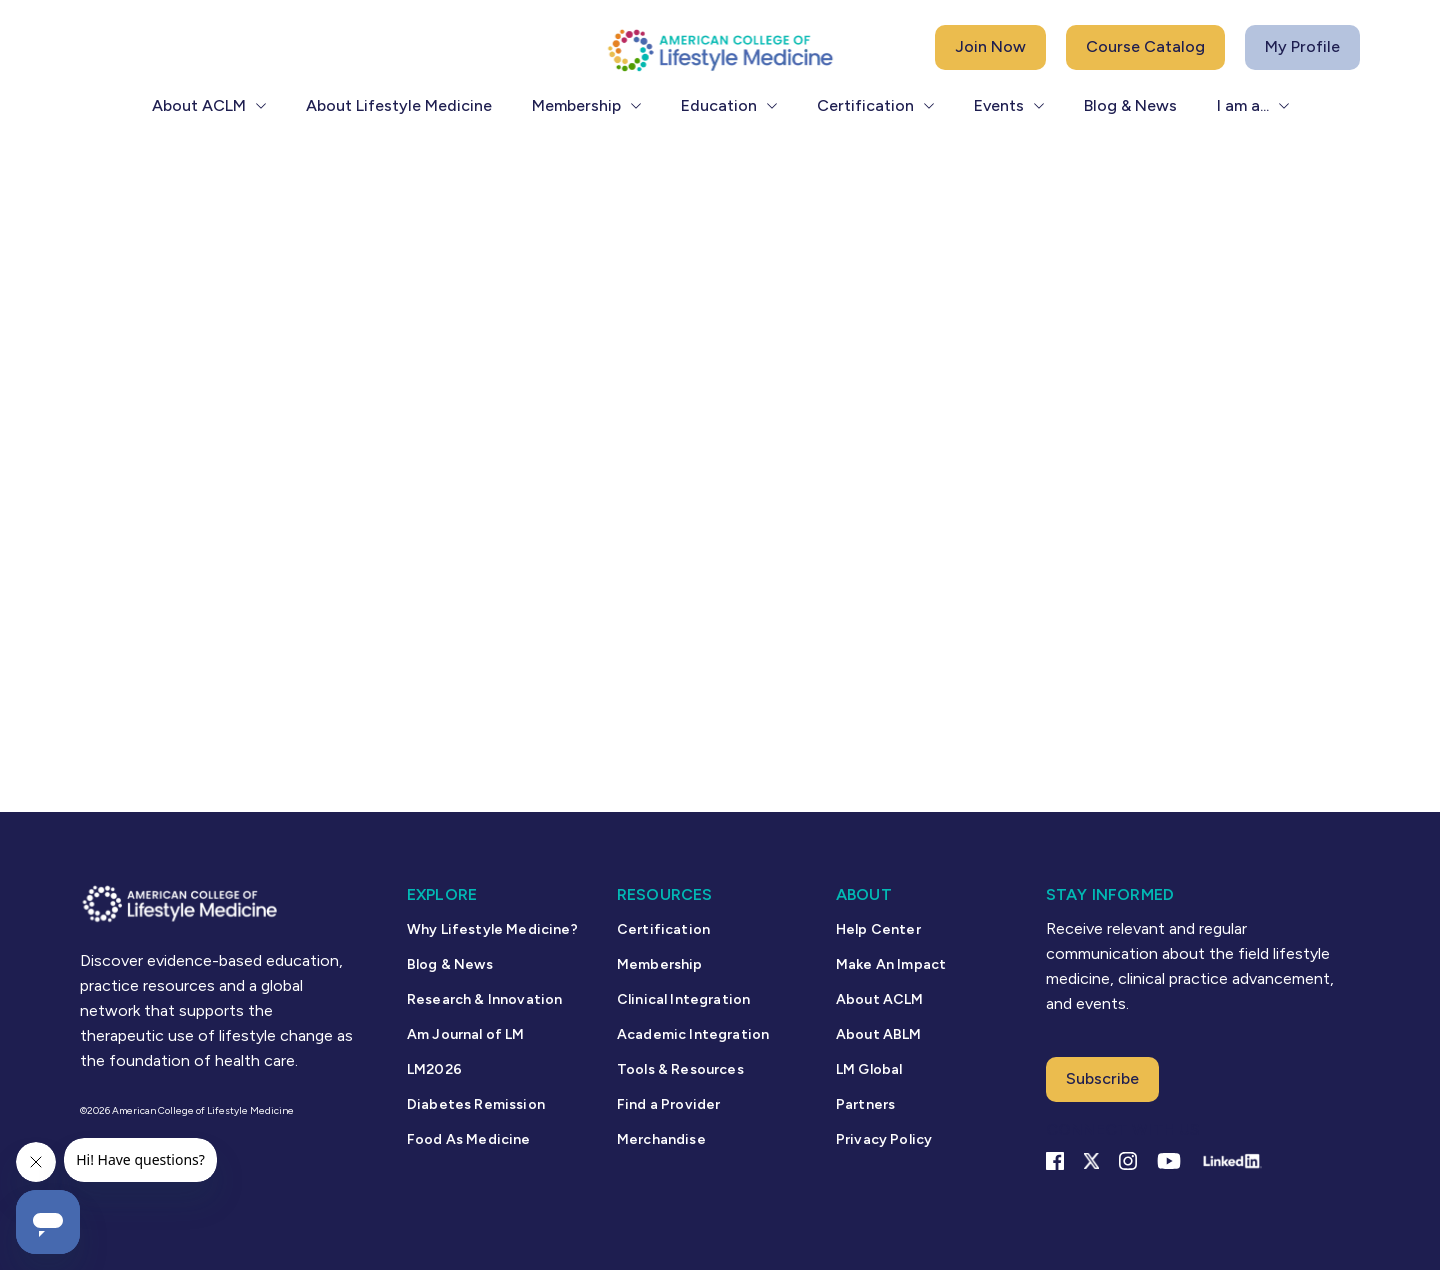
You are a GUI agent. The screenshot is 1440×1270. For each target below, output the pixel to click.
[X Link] (1091, 1161)
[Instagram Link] (1128, 1161)
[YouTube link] (1169, 1161)
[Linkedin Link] (1231, 1161)
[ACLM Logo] (720, 49)
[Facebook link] (1055, 1161)
